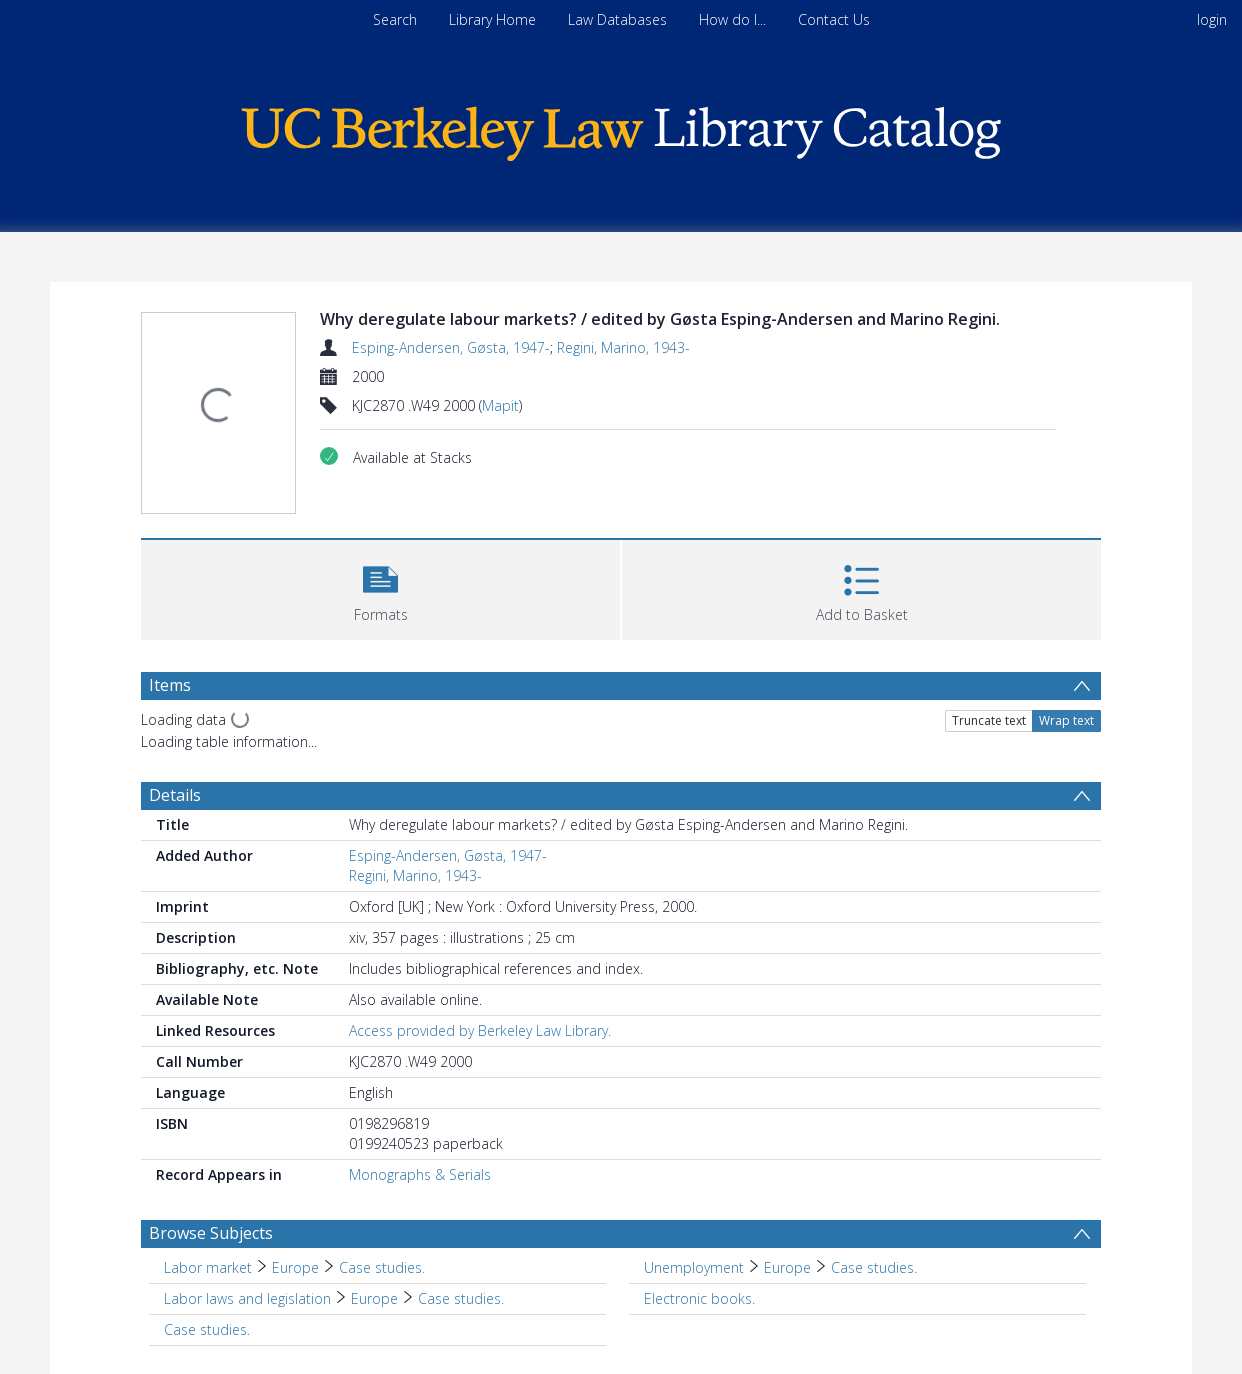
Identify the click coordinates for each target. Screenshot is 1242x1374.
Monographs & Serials (420, 1174)
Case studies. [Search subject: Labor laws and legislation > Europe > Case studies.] (461, 1298)
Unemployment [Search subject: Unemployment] (694, 1267)
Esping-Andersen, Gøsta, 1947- (451, 347)
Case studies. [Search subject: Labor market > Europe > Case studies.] (382, 1267)
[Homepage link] (621, 128)
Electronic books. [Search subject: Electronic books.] (699, 1298)
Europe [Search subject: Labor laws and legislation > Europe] (374, 1298)
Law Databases (617, 19)
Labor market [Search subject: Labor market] (208, 1267)
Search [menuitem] (395, 19)
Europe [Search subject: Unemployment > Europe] (787, 1267)
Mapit (500, 405)
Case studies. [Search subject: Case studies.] (207, 1329)
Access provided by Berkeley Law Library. (480, 1030)
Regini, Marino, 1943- (623, 347)
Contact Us (834, 19)
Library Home (492, 19)
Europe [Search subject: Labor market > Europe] (295, 1267)
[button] (380, 587)
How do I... (732, 19)
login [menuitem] (1212, 19)
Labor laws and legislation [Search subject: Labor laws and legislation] (247, 1298)
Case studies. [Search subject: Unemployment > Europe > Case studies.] (874, 1267)
